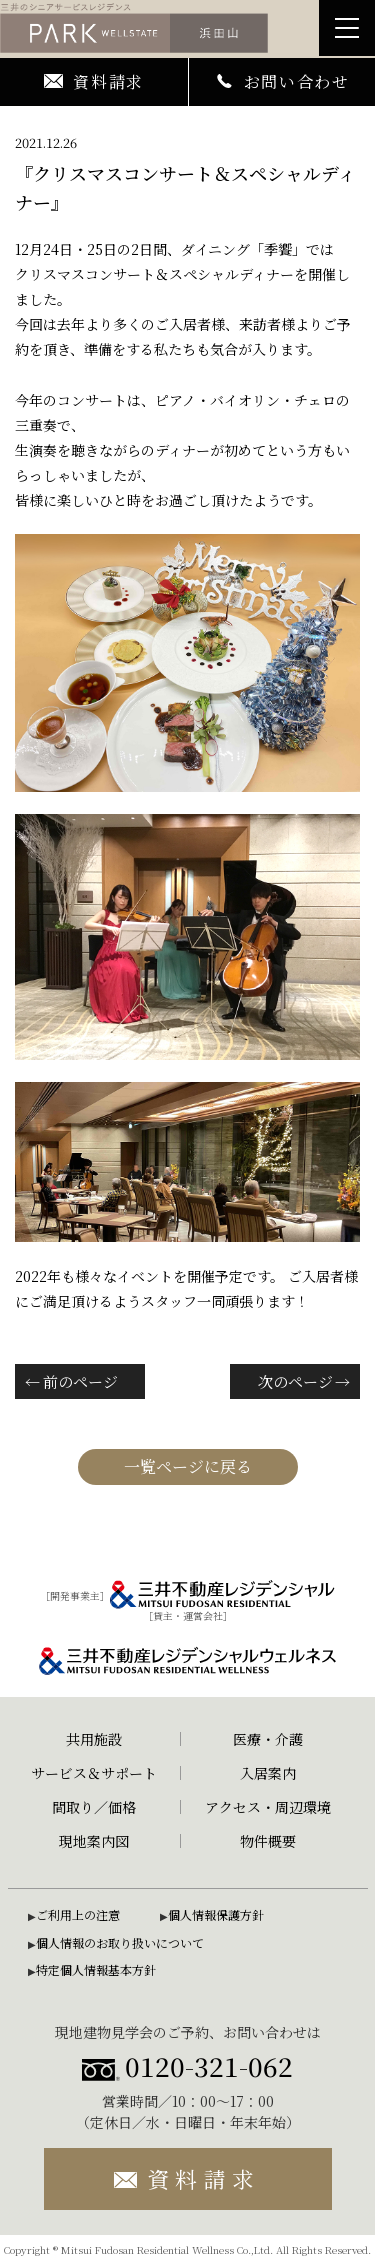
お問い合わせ (281, 81)
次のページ (295, 1381)
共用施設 (94, 1739)
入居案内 (268, 1773)
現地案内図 (94, 1841)
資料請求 (94, 81)
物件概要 (268, 1841)
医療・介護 (268, 1739)
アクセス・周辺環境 (268, 1807)
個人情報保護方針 (216, 1914)
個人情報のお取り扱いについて (120, 1942)
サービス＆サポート (94, 1773)
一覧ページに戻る (188, 1466)
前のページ (80, 1381)
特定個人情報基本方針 (96, 1969)
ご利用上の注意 (78, 1914)
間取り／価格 (94, 1807)
